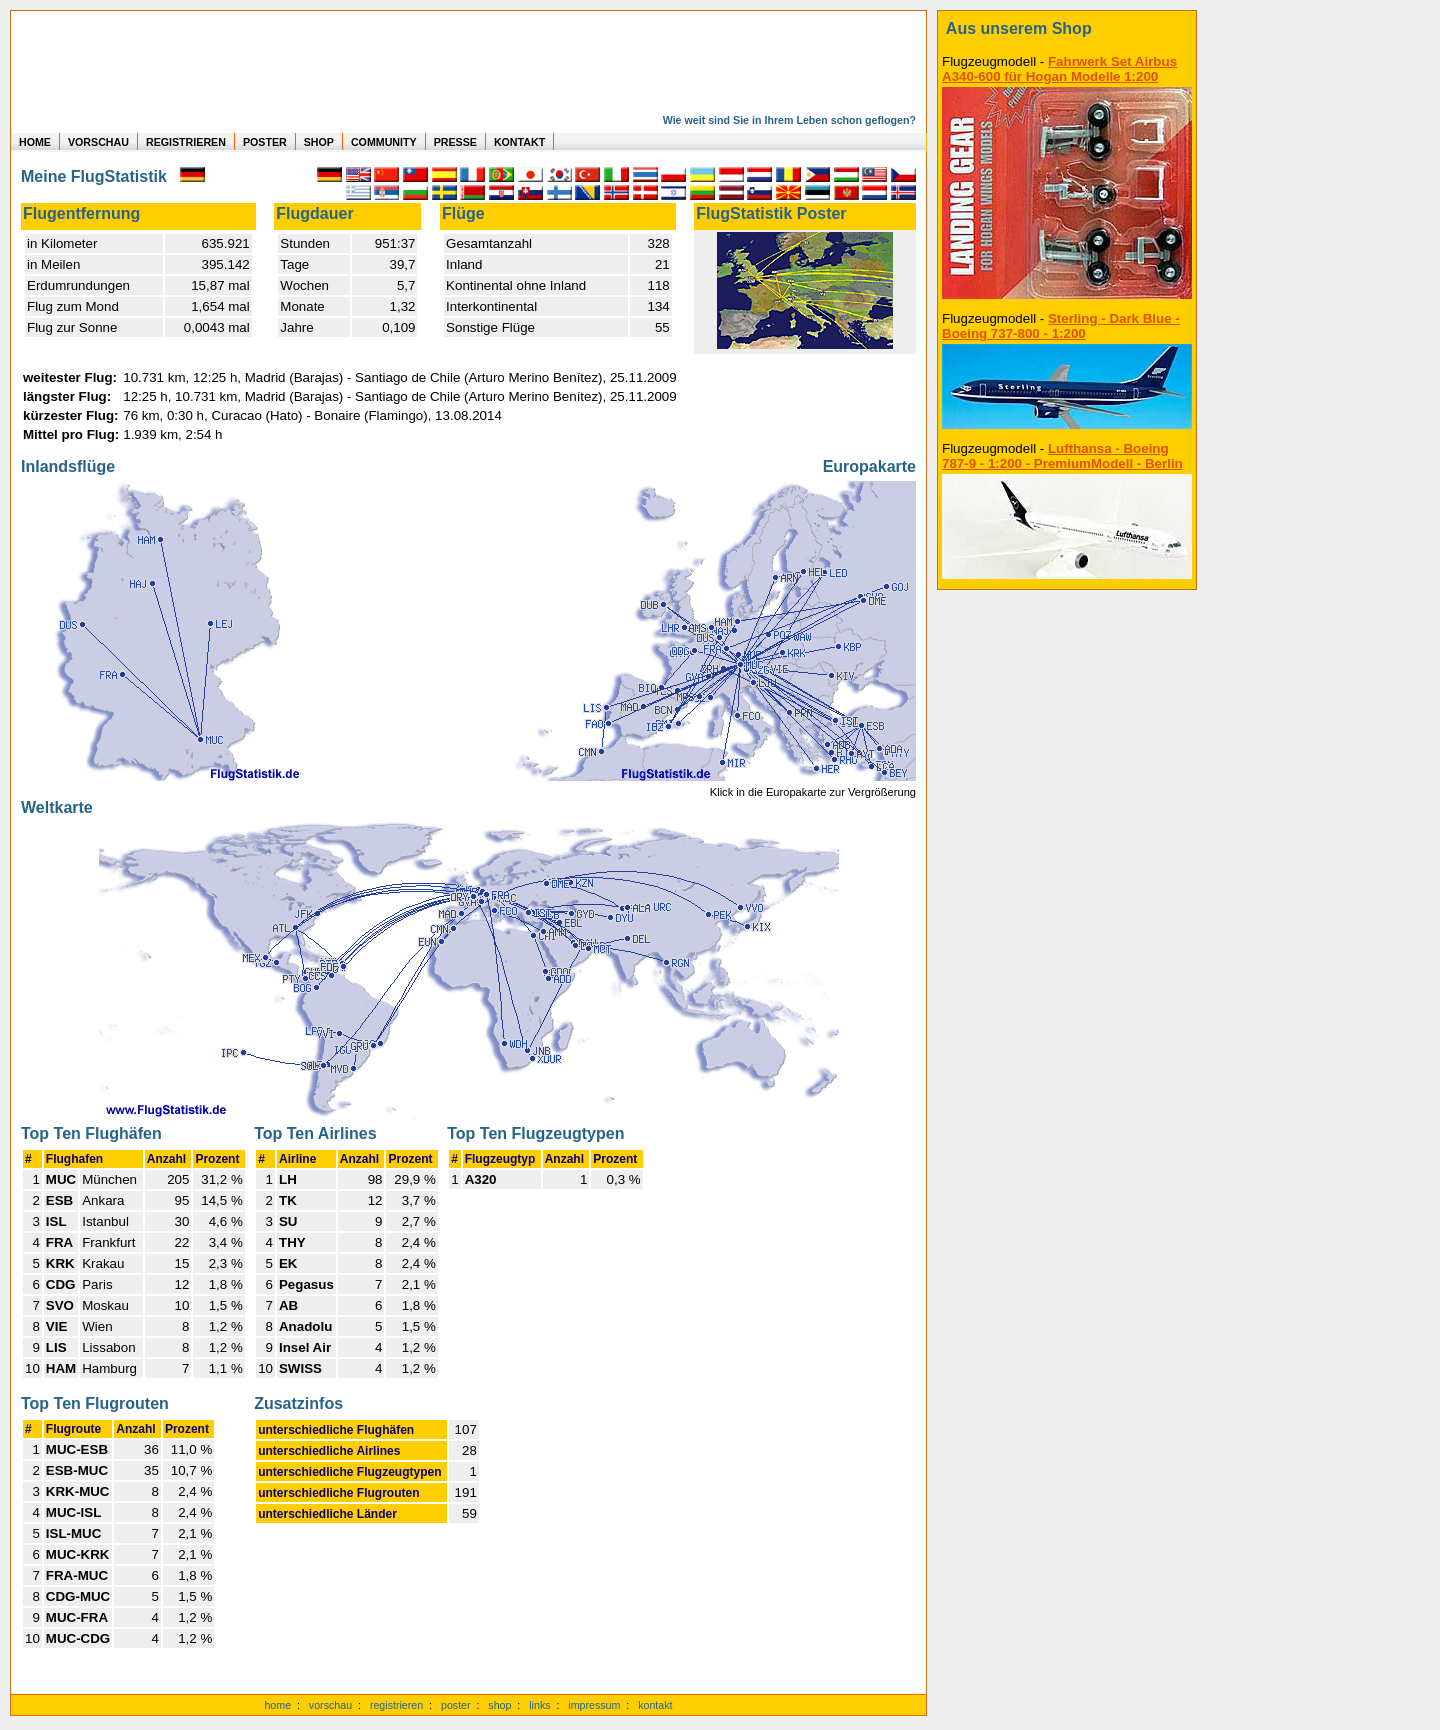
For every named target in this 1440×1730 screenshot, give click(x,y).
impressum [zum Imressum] (594, 1705)
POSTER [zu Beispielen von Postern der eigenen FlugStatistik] (265, 142)
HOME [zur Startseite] (35, 142)
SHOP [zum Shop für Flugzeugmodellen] (319, 142)
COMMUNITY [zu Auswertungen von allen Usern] (384, 142)
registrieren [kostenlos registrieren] (396, 1705)
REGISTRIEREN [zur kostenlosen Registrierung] (186, 142)
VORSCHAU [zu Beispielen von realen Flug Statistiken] (98, 142)
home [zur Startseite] (277, 1705)
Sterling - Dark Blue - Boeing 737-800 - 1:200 (1061, 326)
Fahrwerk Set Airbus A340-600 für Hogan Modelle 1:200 (1059, 69)
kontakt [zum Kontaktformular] (655, 1705)
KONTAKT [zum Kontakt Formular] (519, 142)
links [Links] (539, 1705)
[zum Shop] (1067, 29)
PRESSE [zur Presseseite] (455, 142)
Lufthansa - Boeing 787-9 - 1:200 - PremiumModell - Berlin (1062, 456)
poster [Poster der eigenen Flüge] (456, 1705)
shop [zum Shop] (499, 1705)
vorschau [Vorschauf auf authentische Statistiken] (330, 1705)
